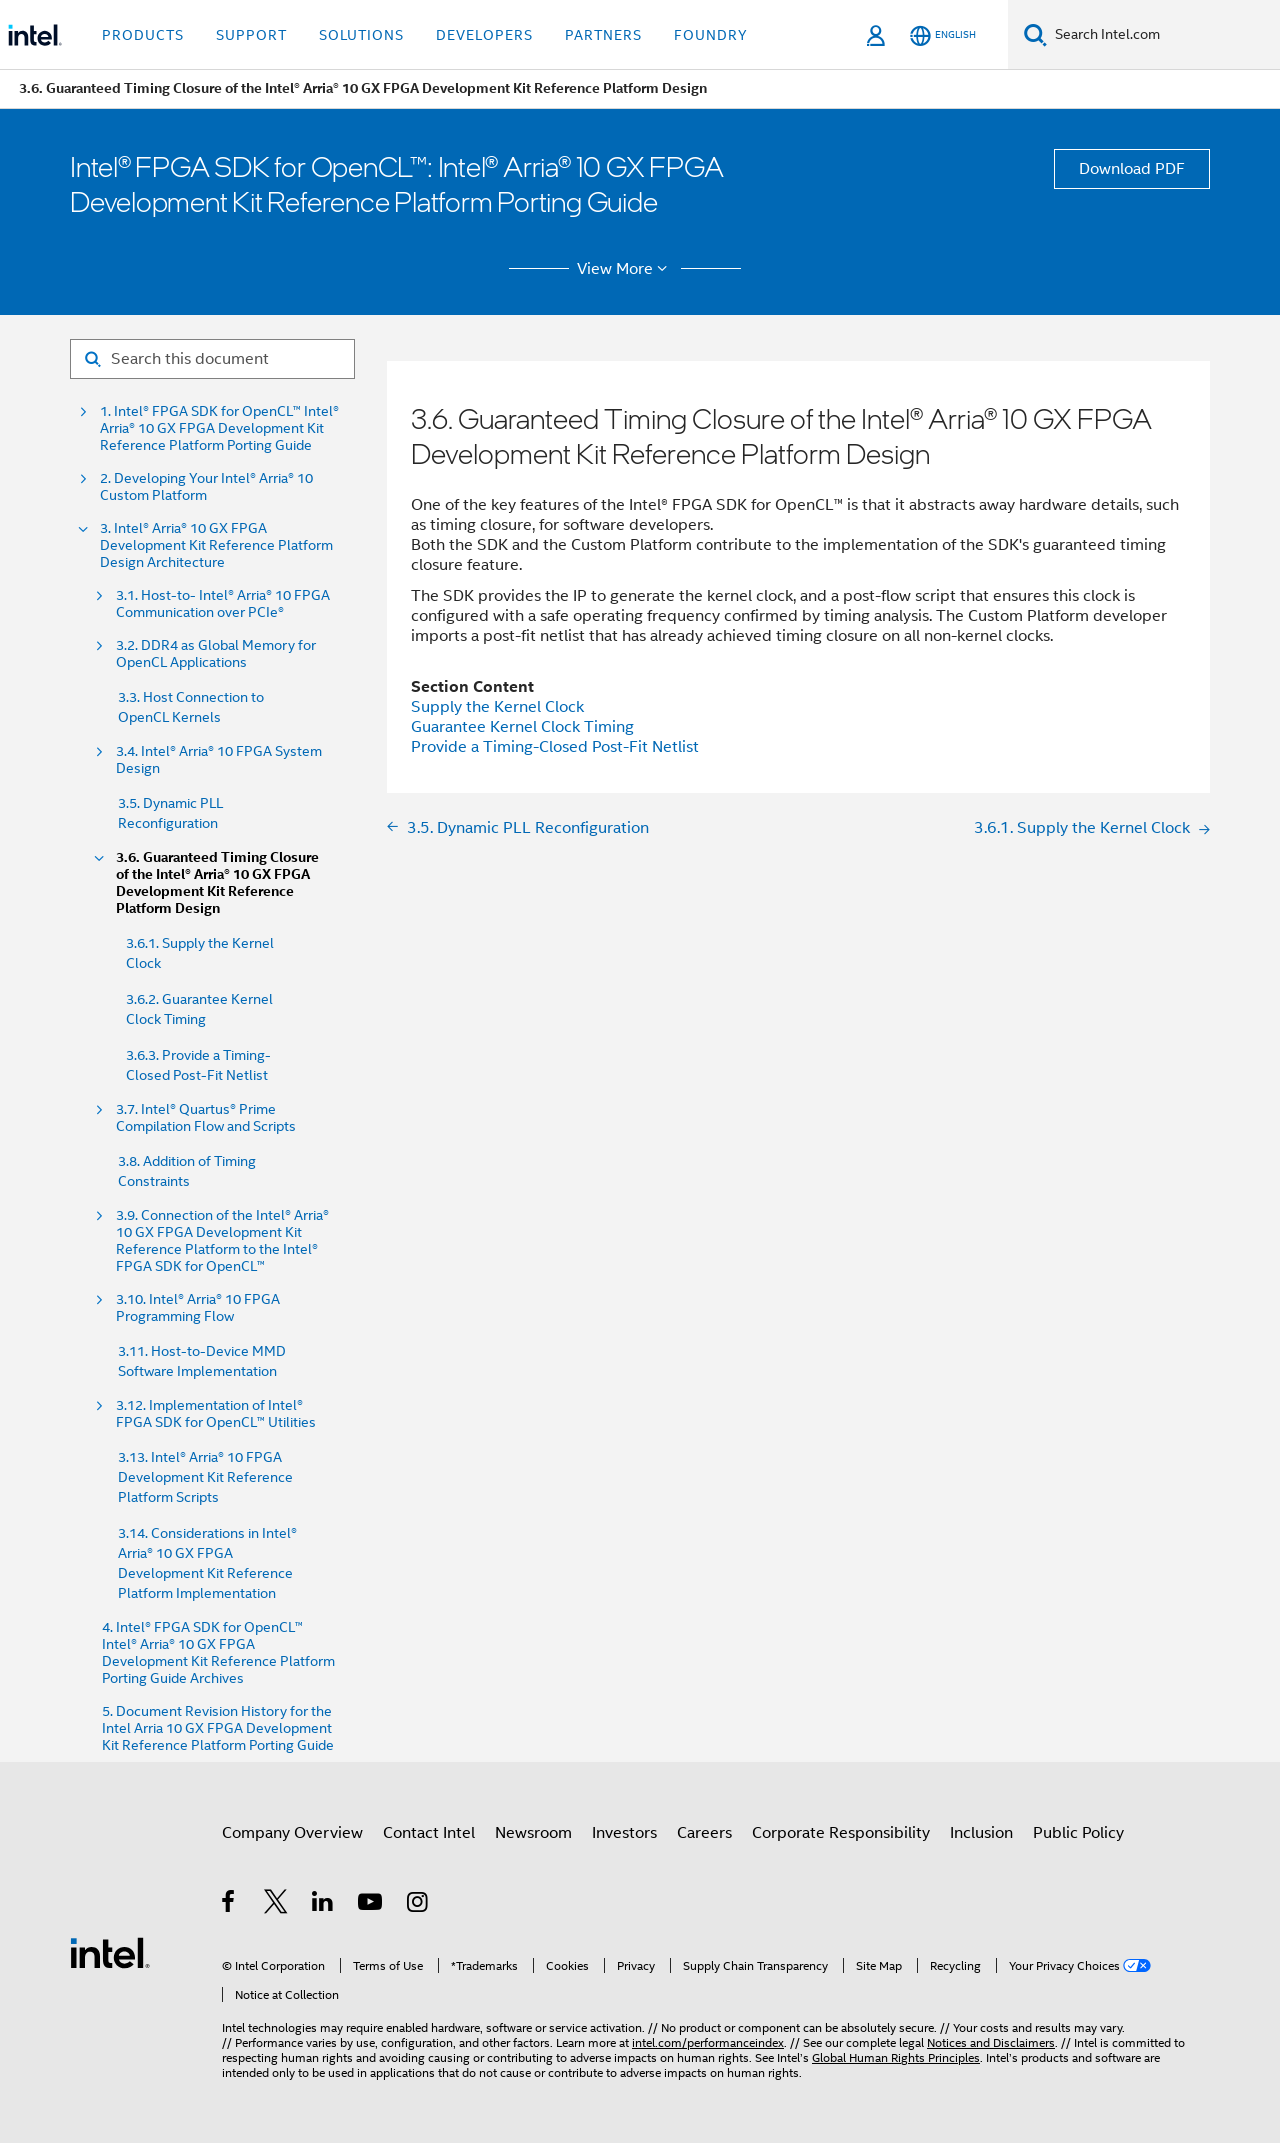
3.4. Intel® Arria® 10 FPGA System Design (219, 760)
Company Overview (292, 1833)
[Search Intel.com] (1163, 35)
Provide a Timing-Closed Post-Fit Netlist (555, 747)
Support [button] (251, 35)
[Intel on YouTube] (371, 1905)
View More (625, 269)
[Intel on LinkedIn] (323, 1905)
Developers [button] (484, 35)
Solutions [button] (361, 35)
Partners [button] (603, 35)
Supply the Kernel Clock (497, 707)
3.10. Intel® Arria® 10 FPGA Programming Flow (198, 1308)
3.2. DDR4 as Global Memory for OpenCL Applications (216, 654)
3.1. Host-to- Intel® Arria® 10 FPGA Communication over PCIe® (223, 604)
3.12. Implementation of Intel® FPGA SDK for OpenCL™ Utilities (216, 1414)
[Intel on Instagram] (418, 1905)
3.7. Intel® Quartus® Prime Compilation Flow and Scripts (206, 1118)
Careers (704, 1833)
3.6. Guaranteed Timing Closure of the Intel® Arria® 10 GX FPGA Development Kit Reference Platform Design (217, 883)
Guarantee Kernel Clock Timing (522, 727)
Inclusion (981, 1833)
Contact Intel (429, 1833)
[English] (943, 35)
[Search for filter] (212, 359)
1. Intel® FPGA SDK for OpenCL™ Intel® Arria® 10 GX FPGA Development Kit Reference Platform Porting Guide (219, 428)
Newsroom (533, 1833)
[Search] (1035, 34)
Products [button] (143, 35)
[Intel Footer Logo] (110, 1952)
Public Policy (1078, 1833)
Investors (624, 1833)
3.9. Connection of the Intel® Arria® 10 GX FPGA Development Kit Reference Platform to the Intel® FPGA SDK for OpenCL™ (222, 1241)
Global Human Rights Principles (896, 2057)
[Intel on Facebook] (229, 1905)
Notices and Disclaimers (991, 2042)
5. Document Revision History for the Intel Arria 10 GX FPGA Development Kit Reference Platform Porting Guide (218, 1728)
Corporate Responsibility (841, 1833)
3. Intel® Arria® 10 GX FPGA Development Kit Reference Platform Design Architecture (216, 545)
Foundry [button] (711, 35)
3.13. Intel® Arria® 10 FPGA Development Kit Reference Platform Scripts (205, 1477)
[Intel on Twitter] (276, 1905)
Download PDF (1132, 169)
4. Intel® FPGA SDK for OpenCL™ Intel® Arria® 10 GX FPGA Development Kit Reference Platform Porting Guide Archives (218, 1653)
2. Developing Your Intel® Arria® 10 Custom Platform (206, 487)
